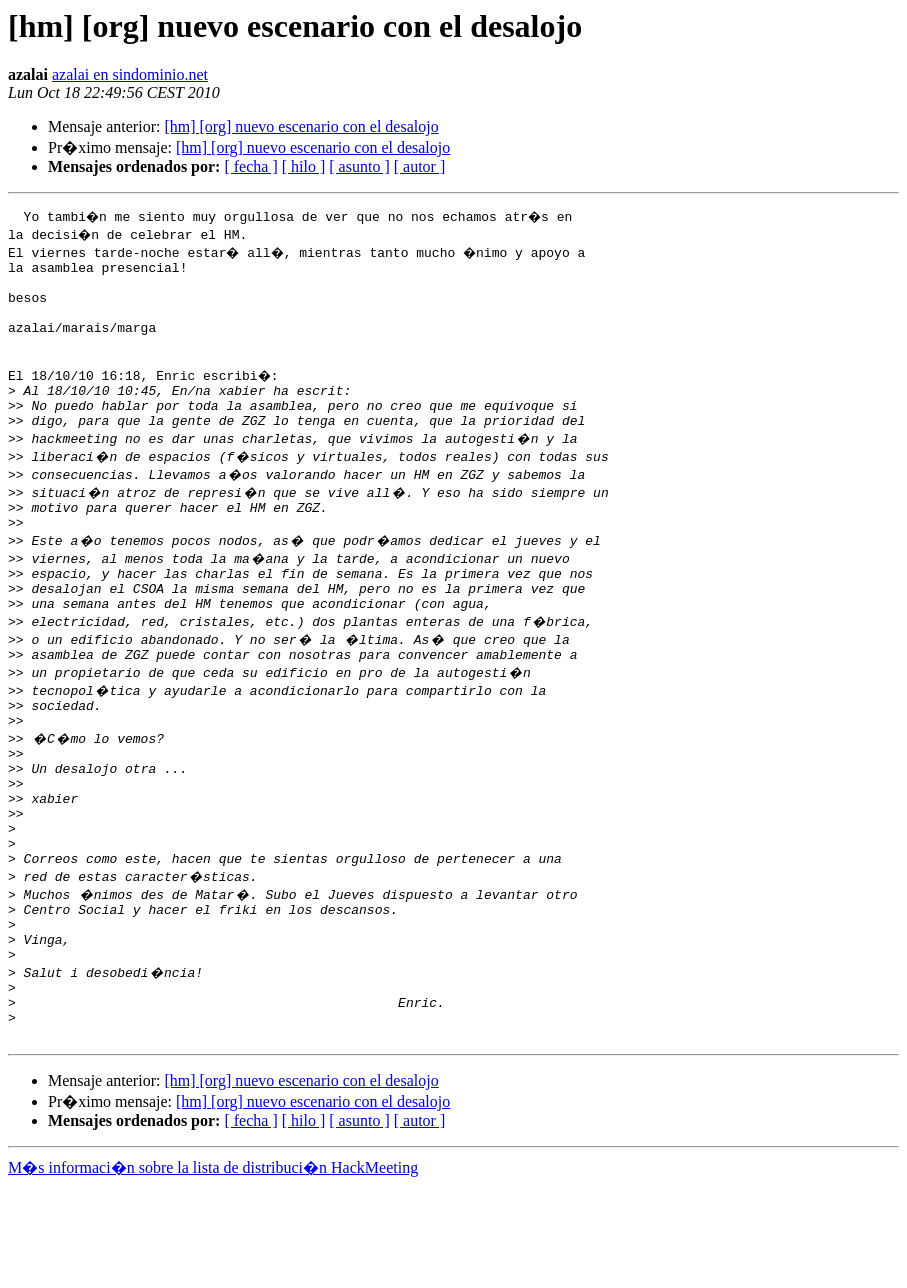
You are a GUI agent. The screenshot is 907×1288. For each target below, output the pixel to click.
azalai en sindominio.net (130, 74)
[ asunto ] (359, 166)
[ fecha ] (250, 166)
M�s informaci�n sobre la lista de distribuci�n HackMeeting (213, 1269)
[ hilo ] (304, 166)
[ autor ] (420, 166)
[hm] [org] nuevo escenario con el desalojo (301, 126)
